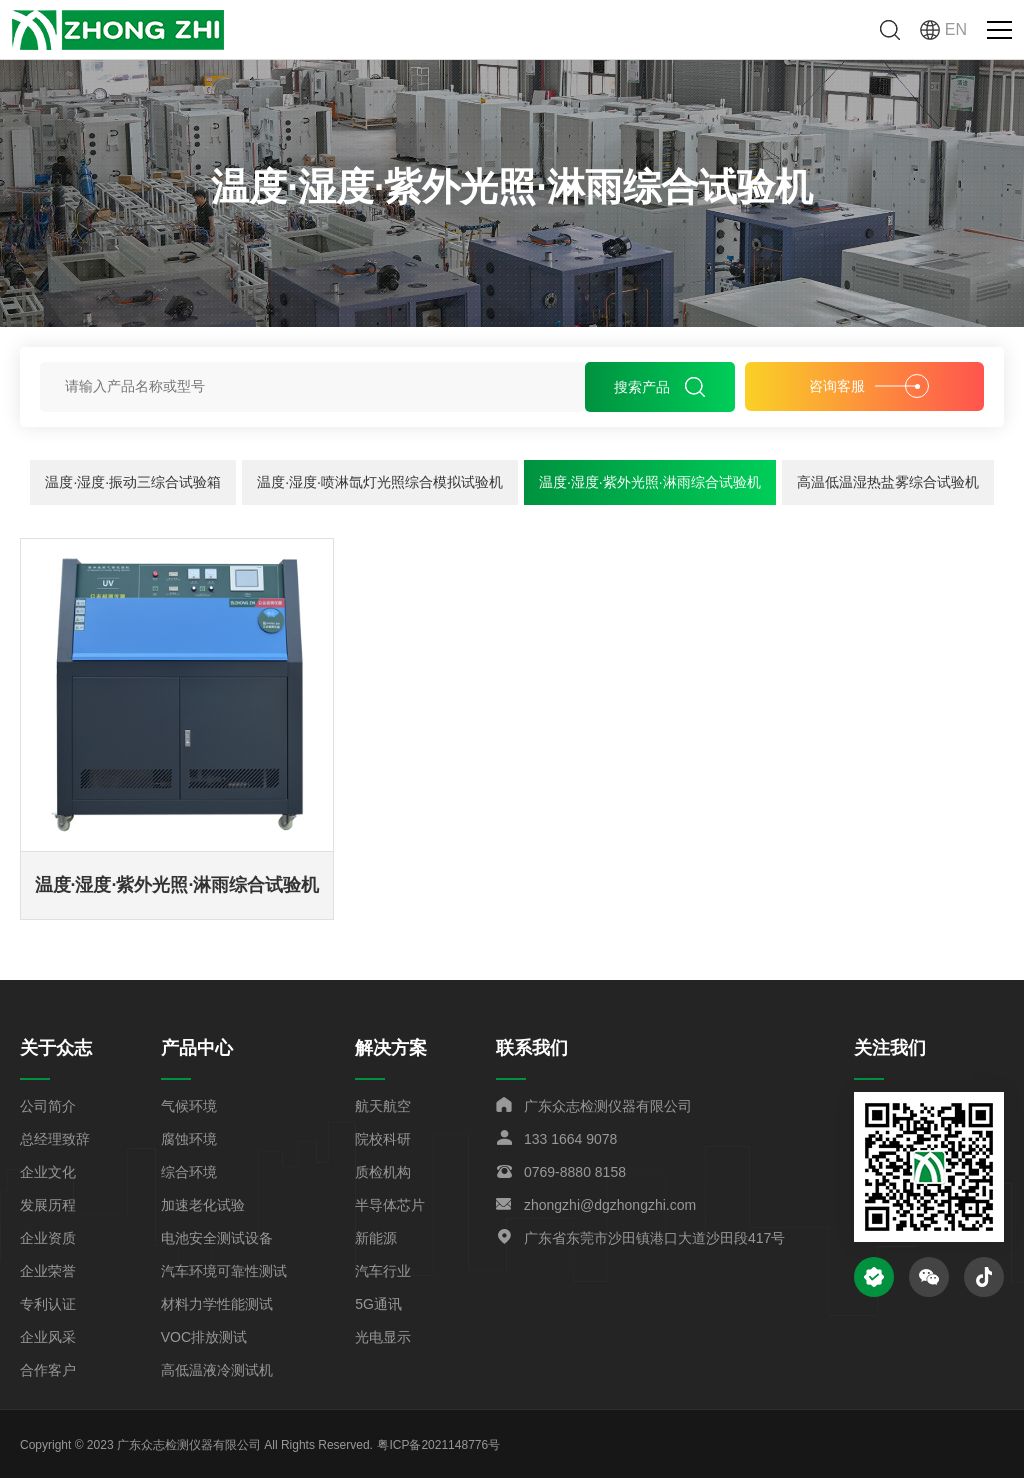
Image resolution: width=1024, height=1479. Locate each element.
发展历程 (48, 1206)
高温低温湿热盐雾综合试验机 (888, 482)
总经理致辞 (55, 1140)
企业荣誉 (48, 1272)
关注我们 (890, 1049)
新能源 (376, 1239)
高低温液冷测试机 (217, 1371)
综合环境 (189, 1173)
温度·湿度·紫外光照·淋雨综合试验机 (650, 482)
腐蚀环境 (189, 1140)
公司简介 (48, 1107)
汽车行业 (383, 1272)
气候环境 (189, 1107)
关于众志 (56, 1049)
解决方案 (391, 1049)
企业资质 (48, 1239)
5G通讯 (378, 1305)
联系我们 (532, 1049)
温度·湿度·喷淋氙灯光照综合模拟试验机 (380, 482)
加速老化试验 (203, 1206)
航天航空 (383, 1107)
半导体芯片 (390, 1206)
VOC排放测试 (204, 1338)
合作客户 (48, 1371)
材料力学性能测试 (217, 1305)
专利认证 (48, 1305)
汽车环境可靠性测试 (224, 1272)
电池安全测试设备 (217, 1239)
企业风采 (48, 1338)
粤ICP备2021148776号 (438, 1446)
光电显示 (383, 1338)
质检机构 (383, 1173)
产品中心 (197, 1049)
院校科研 (383, 1140)
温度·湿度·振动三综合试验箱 (133, 482)
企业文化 (48, 1173)
